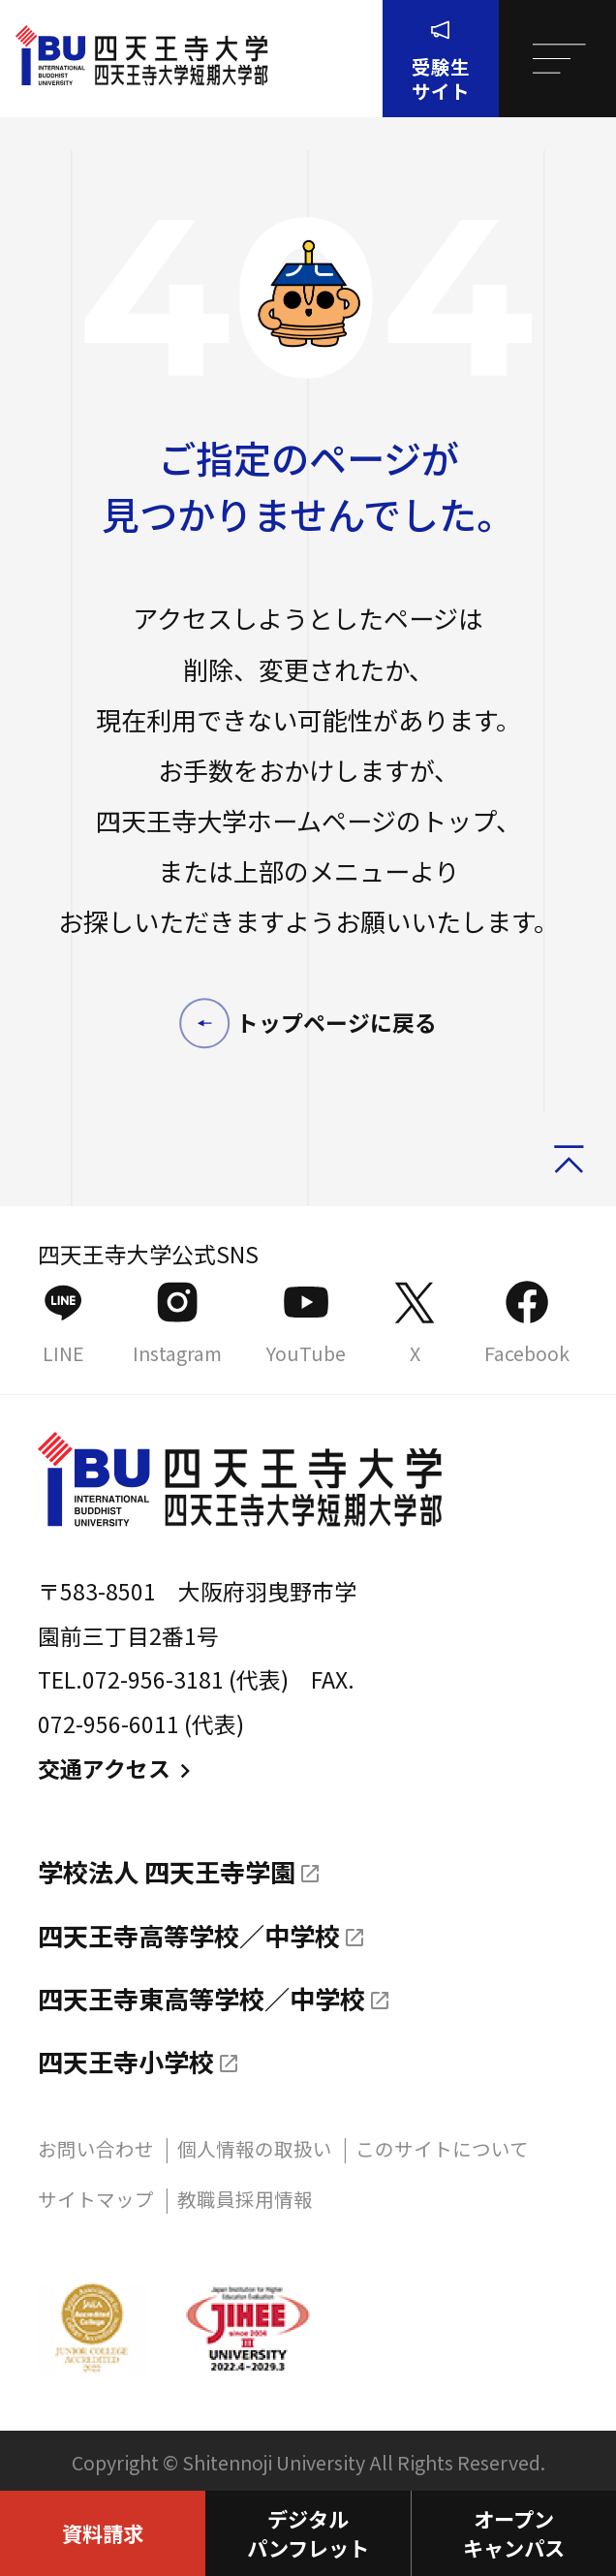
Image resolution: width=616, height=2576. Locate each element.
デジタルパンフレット (308, 2532)
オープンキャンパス (514, 2532)
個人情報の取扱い (254, 2148)
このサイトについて (442, 2148)
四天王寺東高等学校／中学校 (201, 1998)
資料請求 (102, 2533)
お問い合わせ (96, 2148)
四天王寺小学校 (126, 2061)
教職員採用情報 (245, 2199)
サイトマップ (96, 2199)
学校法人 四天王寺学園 (166, 1871)
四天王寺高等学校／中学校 (189, 1935)
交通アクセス (118, 1769)
